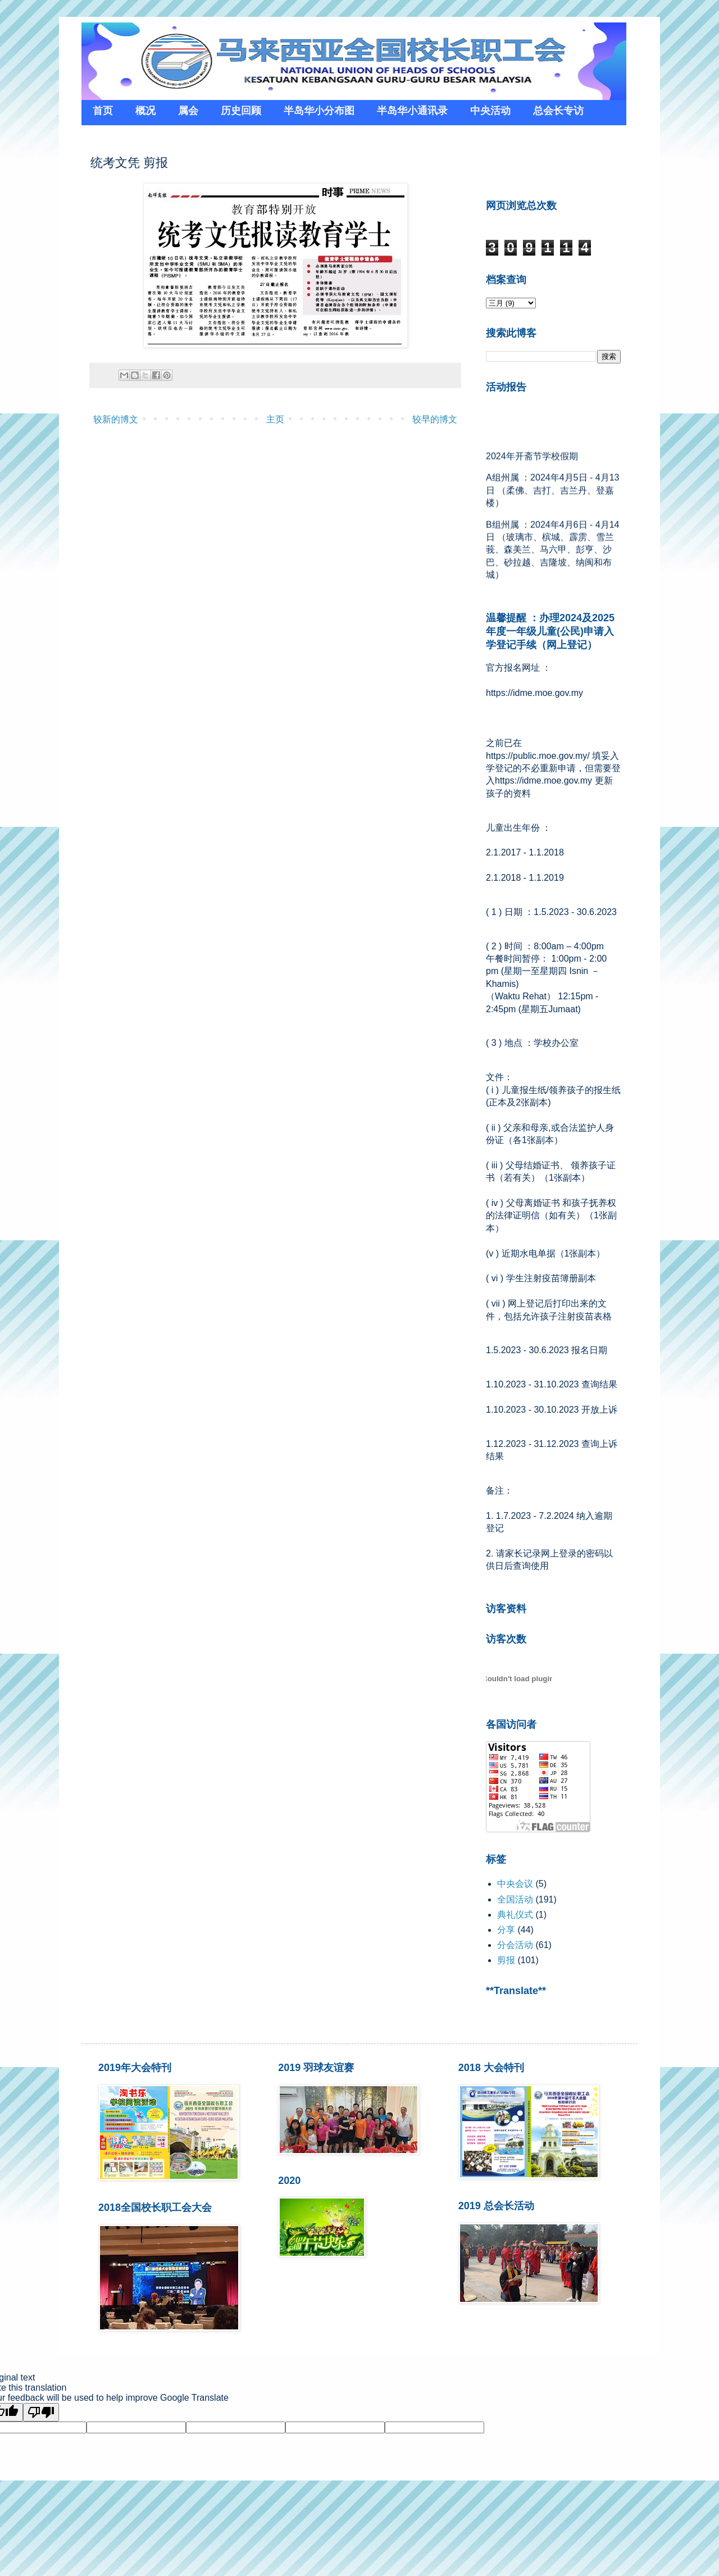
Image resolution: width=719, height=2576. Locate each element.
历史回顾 (241, 110)
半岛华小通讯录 (412, 110)
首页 (103, 110)
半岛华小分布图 (319, 110)
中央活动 (490, 110)
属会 (188, 110)
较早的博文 (434, 419)
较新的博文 (115, 419)
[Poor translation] (41, 2412)
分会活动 (515, 1945)
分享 (506, 1930)
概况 (145, 110)
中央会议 (515, 1883)
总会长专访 (558, 110)
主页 (275, 419)
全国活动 (515, 1899)
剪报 (506, 1960)
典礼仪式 (515, 1914)
